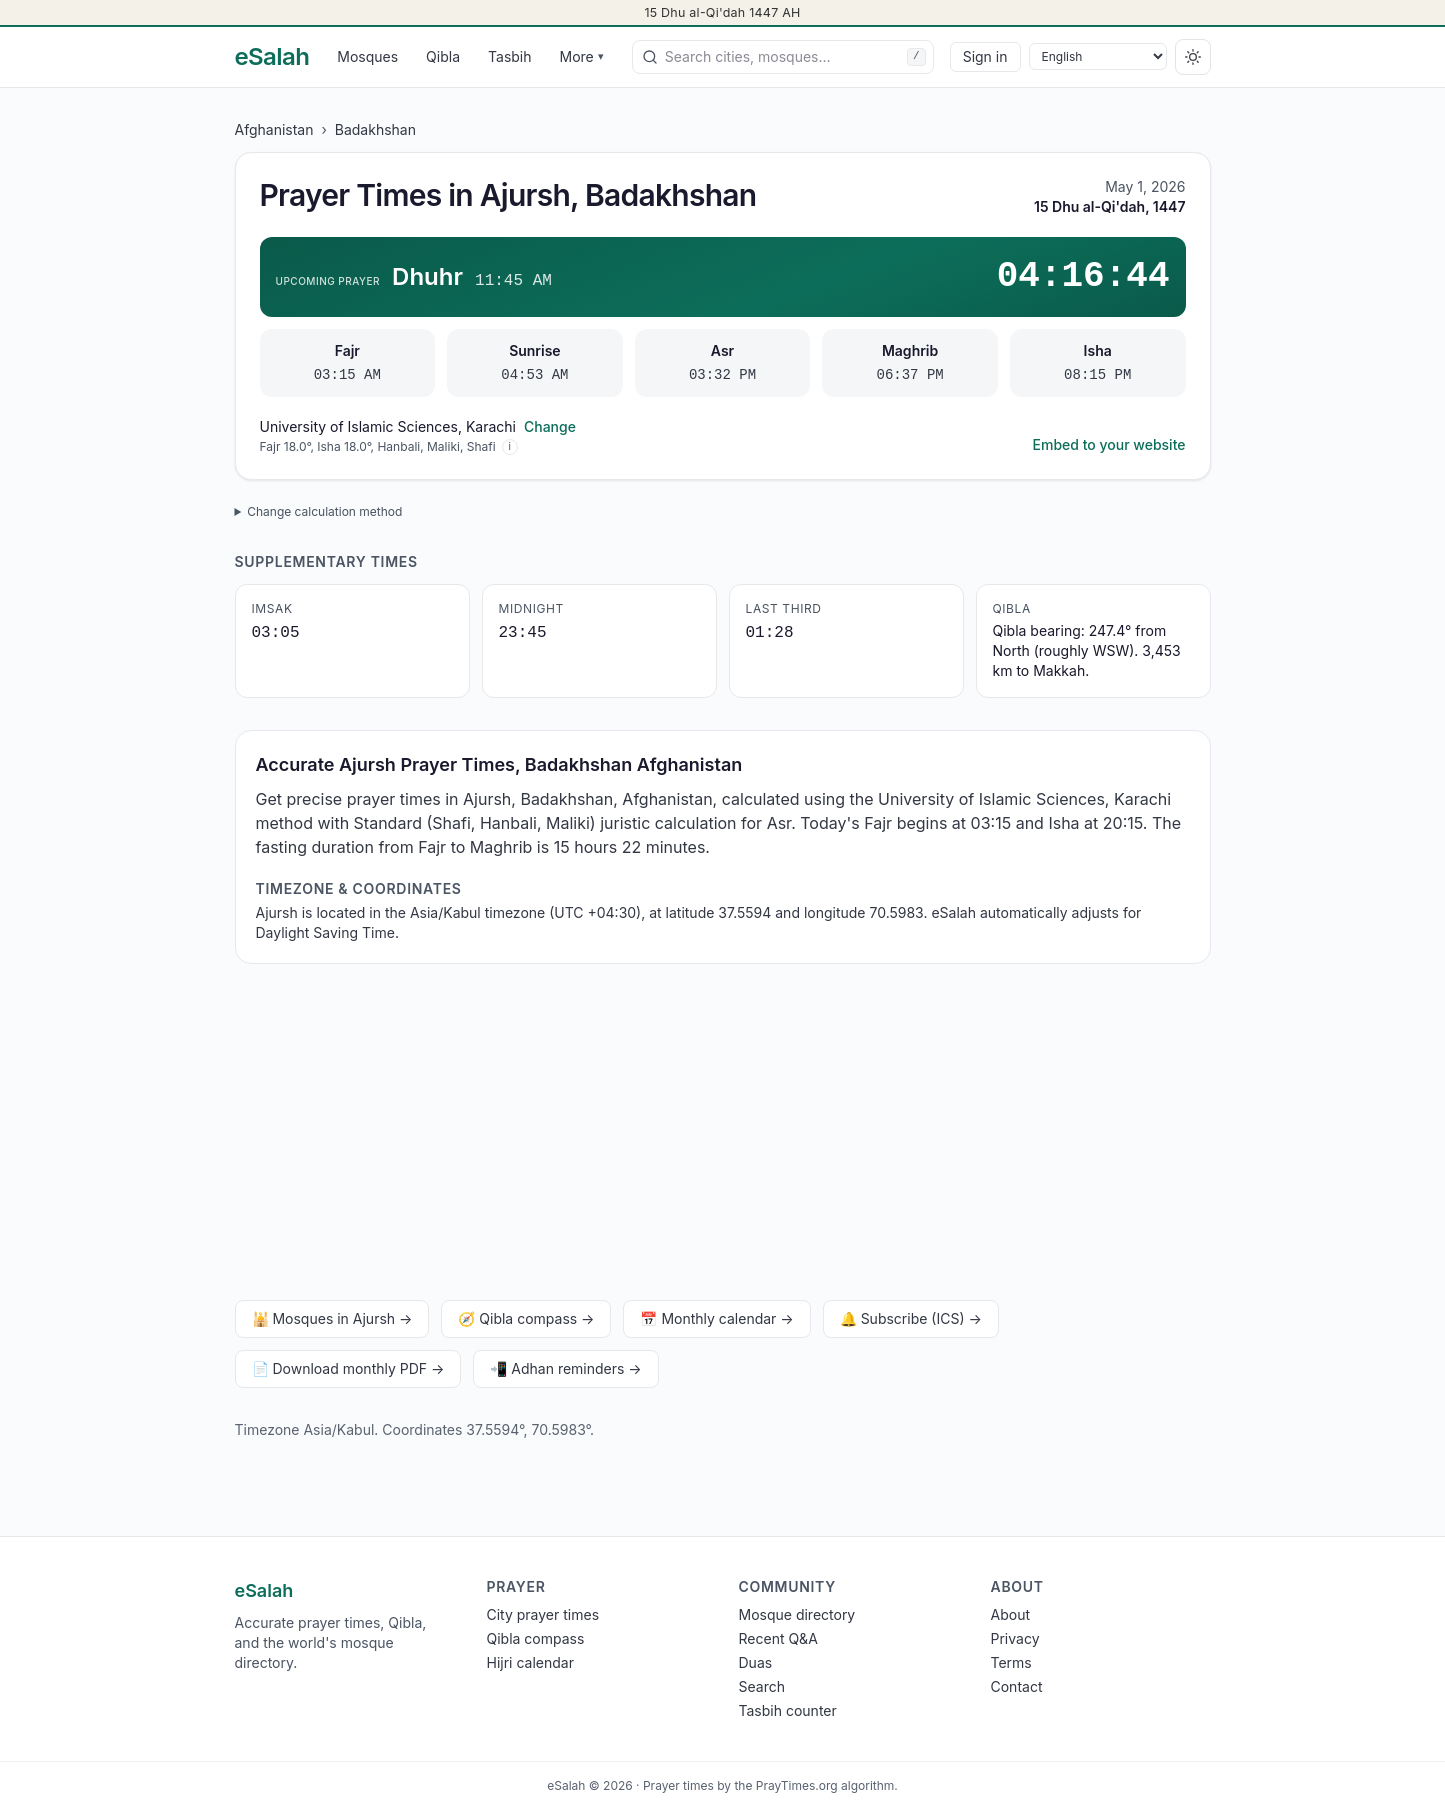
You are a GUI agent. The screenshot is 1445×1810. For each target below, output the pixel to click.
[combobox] (783, 57)
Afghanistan (274, 129)
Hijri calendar (530, 1662)
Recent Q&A (778, 1638)
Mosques (367, 56)
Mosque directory (797, 1614)
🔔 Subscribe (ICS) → (911, 1318)
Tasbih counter (788, 1710)
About (1010, 1614)
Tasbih (510, 56)
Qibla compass (536, 1638)
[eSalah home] (272, 57)
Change (550, 426)
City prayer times (543, 1614)
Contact (1017, 1686)
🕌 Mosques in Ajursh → (332, 1318)
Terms (1011, 1662)
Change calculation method (324, 511)
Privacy (1015, 1638)
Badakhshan (375, 129)
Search (762, 1686)
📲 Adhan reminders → (565, 1368)
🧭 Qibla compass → (526, 1318)
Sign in (985, 56)
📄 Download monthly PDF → (348, 1368)
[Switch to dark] (1193, 57)
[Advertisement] (723, 1136)
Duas (756, 1662)
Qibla (443, 56)
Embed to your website (1109, 444)
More (582, 56)
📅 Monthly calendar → (716, 1318)
